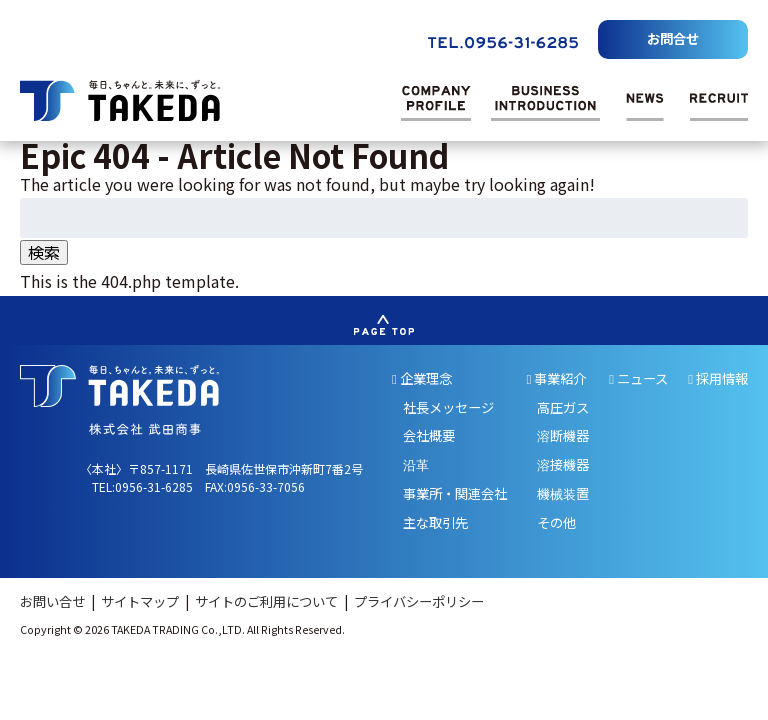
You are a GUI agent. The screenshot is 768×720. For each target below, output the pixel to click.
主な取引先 (435, 522)
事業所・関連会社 (455, 493)
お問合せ (673, 38)
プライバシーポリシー (419, 601)
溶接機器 (563, 464)
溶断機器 (563, 435)
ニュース (638, 378)
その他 (556, 522)
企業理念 (422, 378)
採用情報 (718, 378)
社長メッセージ (448, 407)
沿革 (416, 464)
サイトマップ (141, 601)
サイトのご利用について (268, 601)
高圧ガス (563, 407)
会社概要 (429, 435)
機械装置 (563, 493)
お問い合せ (54, 601)
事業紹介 (557, 378)
